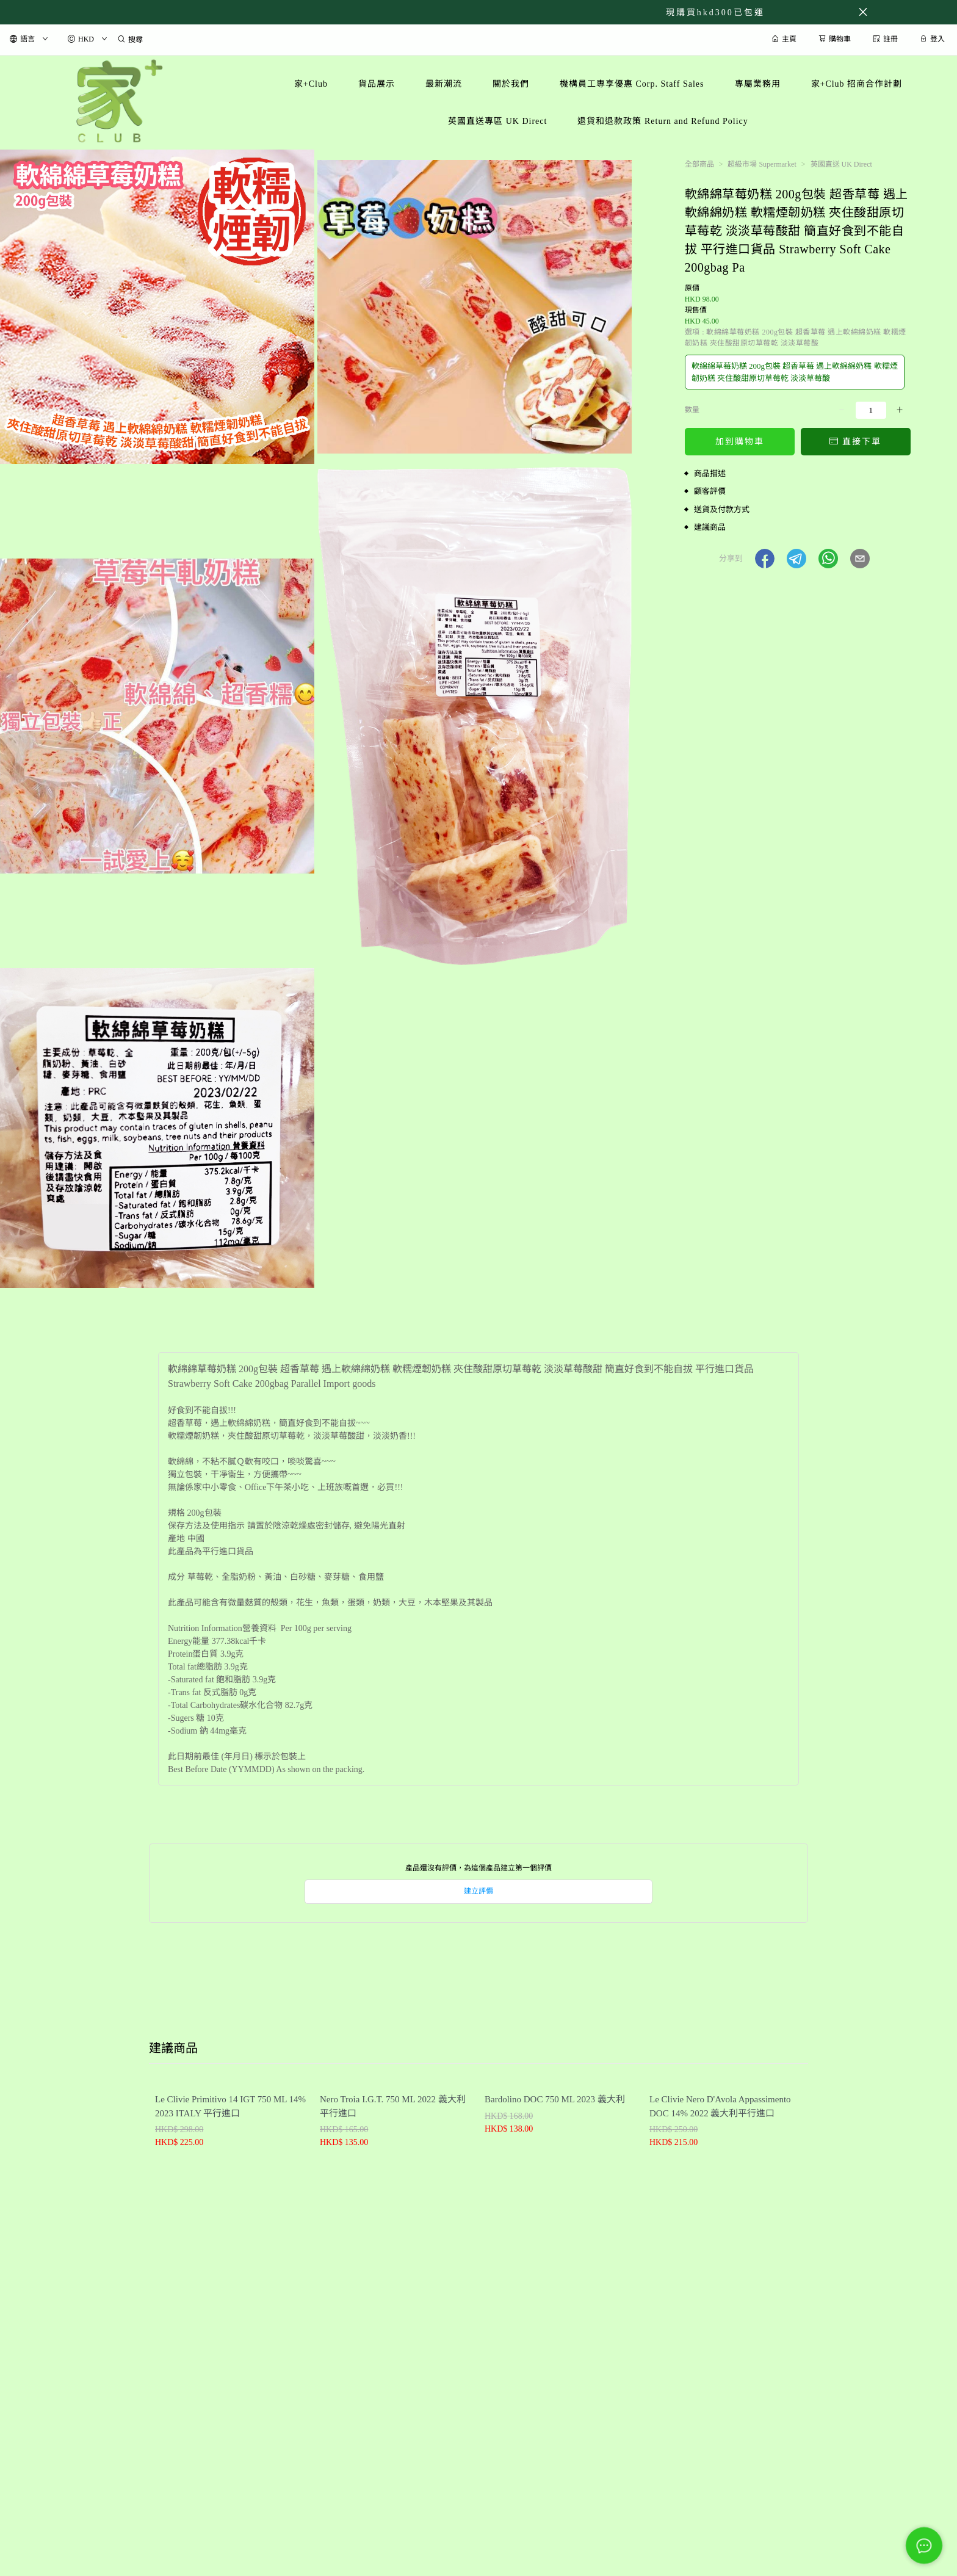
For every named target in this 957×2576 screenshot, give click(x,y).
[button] (765, 558)
